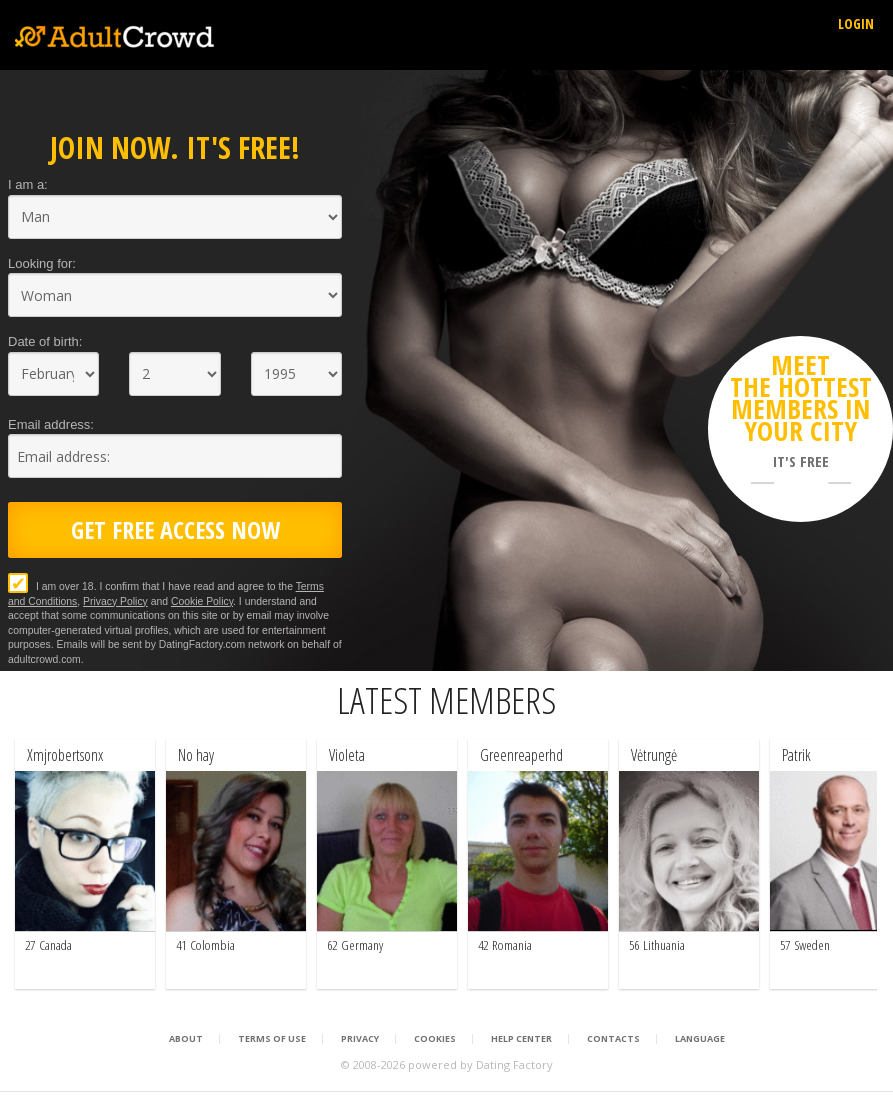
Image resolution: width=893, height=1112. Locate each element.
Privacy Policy (115, 601)
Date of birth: (45, 341)
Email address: (51, 424)
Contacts (613, 1039)
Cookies (435, 1039)
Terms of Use (272, 1039)
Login (856, 23)
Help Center (521, 1039)
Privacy (360, 1039)
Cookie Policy (202, 601)
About (186, 1039)
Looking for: (42, 263)
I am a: (28, 184)
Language (700, 1039)
